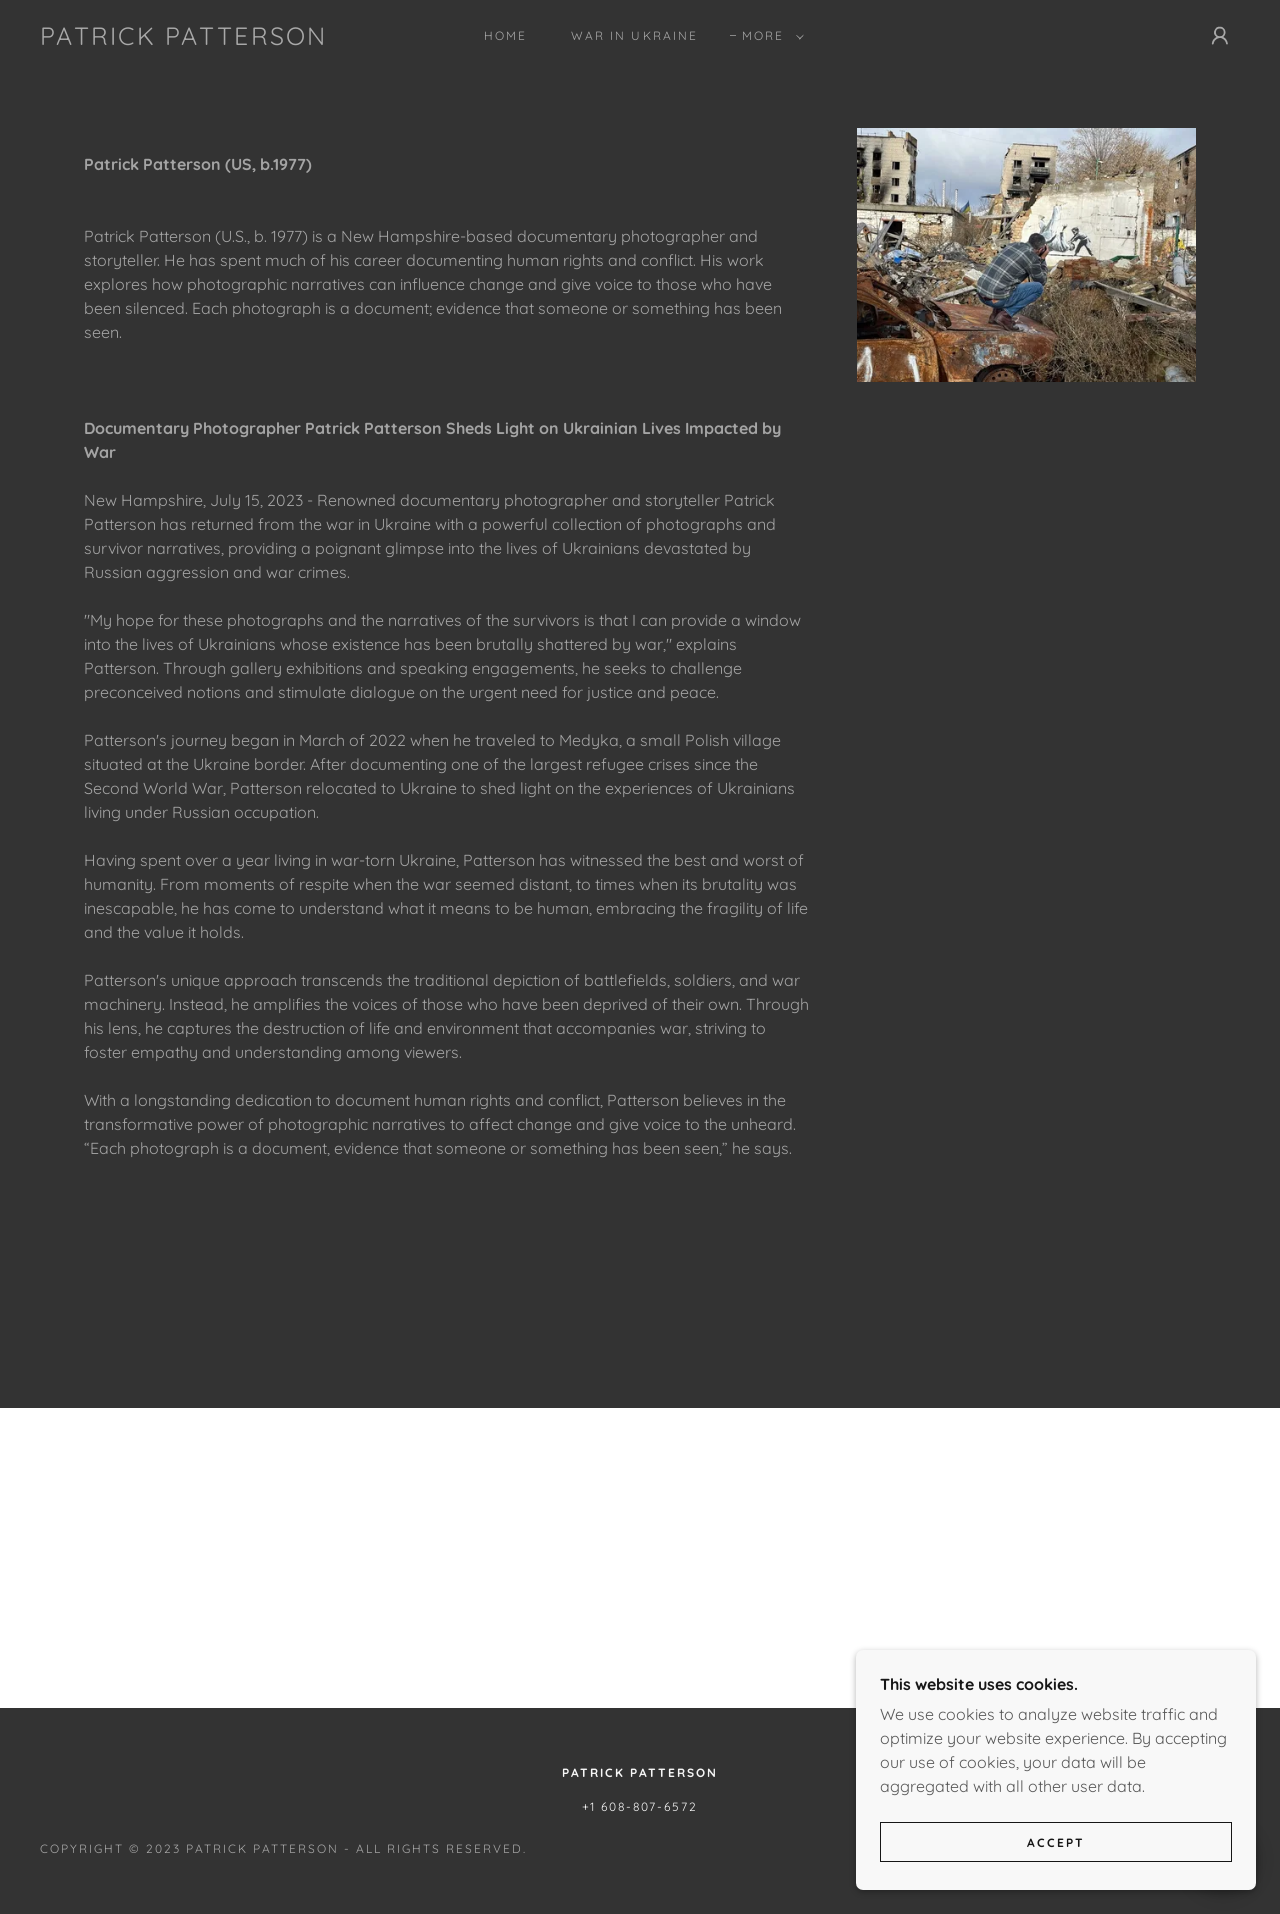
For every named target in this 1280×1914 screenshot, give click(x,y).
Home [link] (505, 35)
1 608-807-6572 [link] (644, 1806)
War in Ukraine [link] (634, 35)
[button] (769, 36)
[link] (184, 39)
